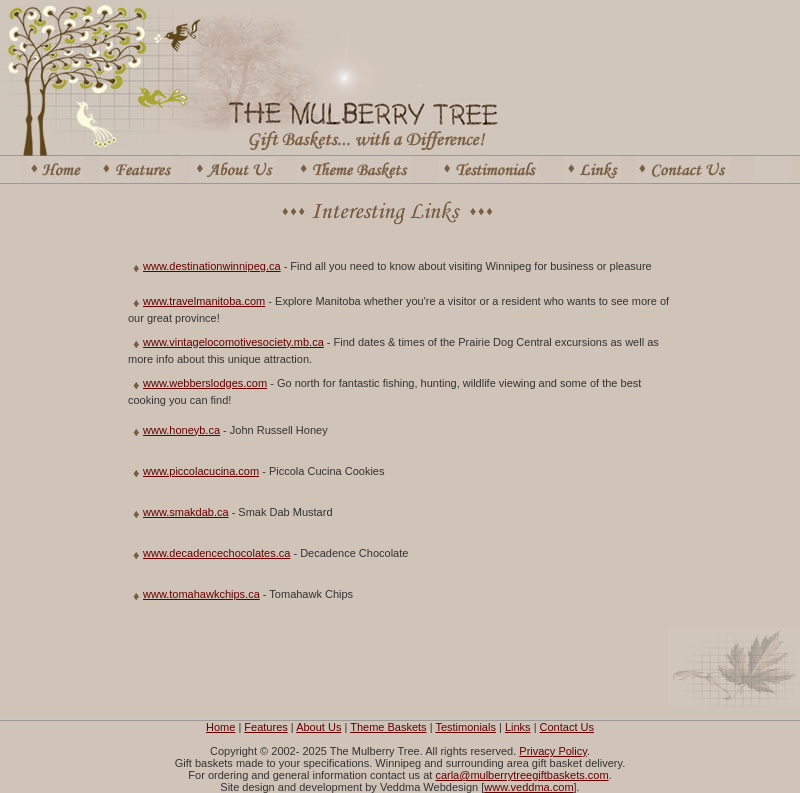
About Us (318, 727)
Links (518, 727)
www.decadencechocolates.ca (216, 553)
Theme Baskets (388, 727)
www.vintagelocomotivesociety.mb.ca (233, 342)
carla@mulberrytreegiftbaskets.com (521, 775)
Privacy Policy (553, 751)
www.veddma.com (528, 787)
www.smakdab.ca (186, 512)
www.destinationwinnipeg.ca (212, 266)
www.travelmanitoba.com (204, 301)
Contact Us (567, 727)
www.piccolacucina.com (201, 471)
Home (220, 727)
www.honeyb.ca (181, 430)
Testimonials (465, 727)
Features (265, 727)
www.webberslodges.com (205, 383)
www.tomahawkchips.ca (201, 594)
